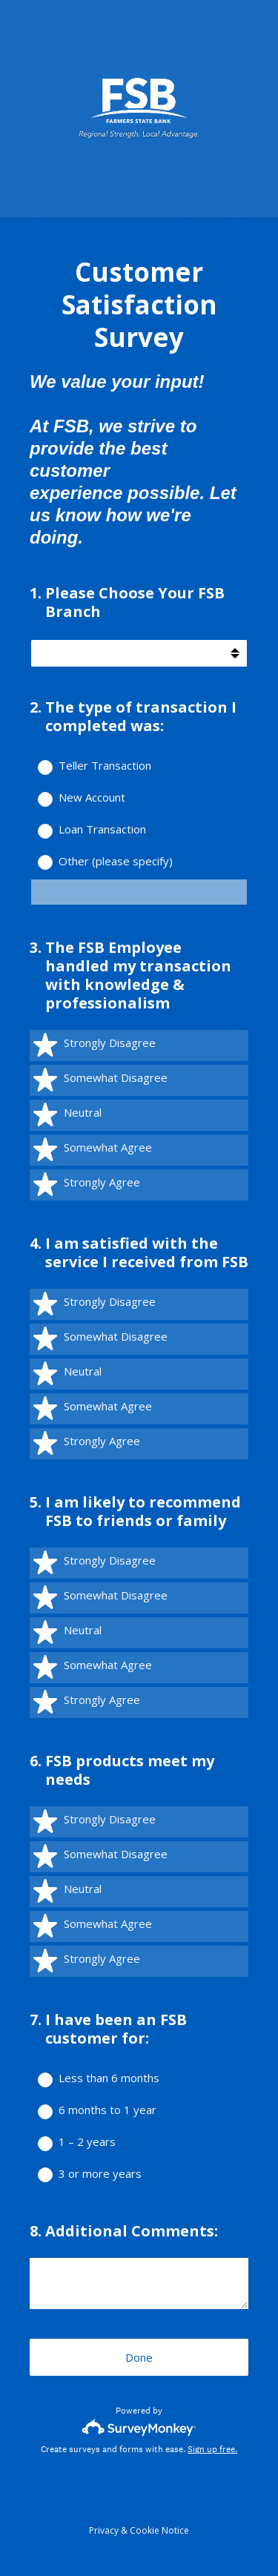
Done (139, 2357)
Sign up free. (212, 2449)
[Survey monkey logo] (139, 2427)
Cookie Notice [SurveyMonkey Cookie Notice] (159, 2530)
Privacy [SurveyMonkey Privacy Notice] (104, 2530)
